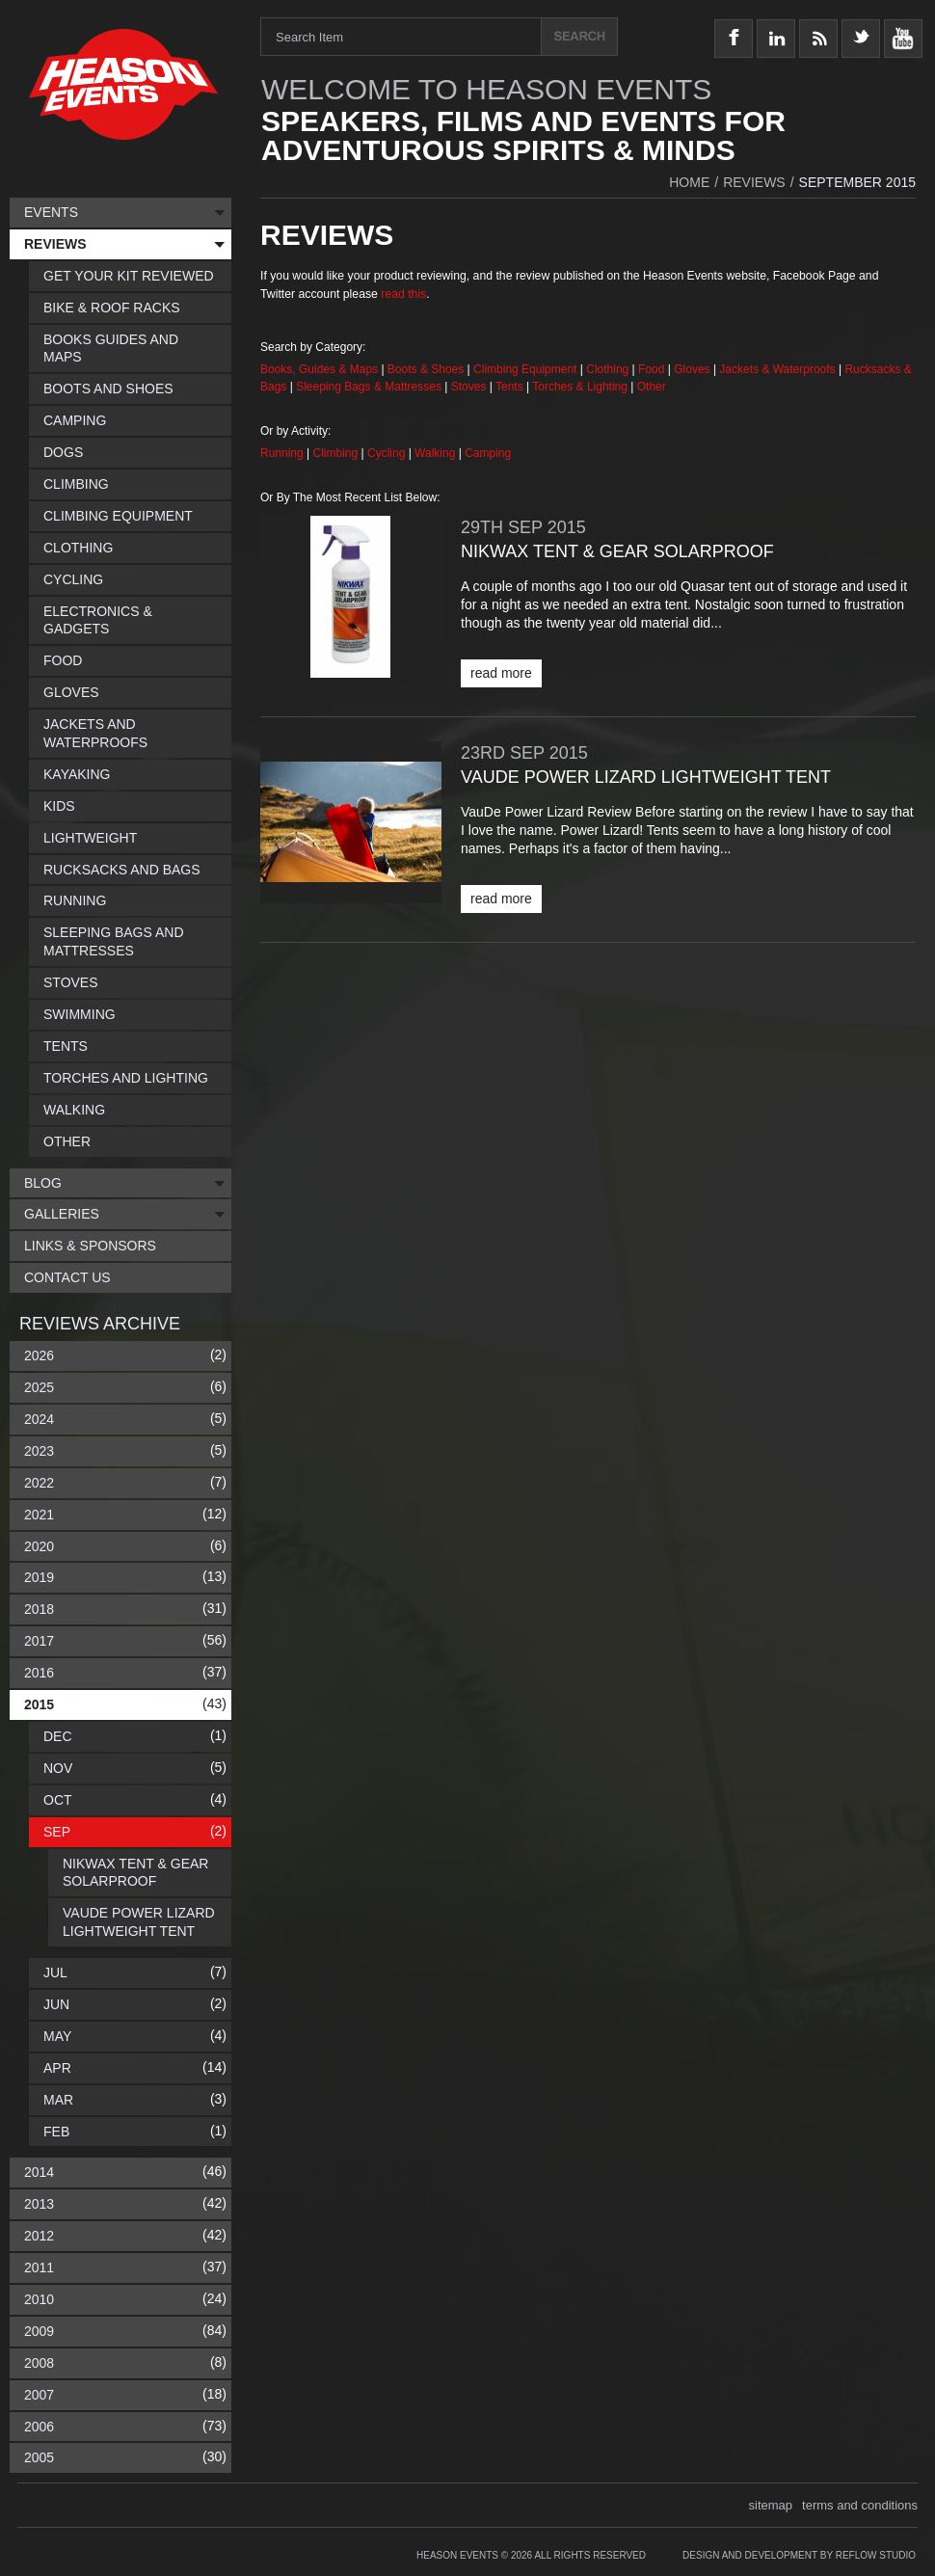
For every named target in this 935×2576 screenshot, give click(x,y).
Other (651, 386)
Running (283, 453)
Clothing (608, 369)
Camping (488, 453)
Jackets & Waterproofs (777, 369)
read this (403, 294)
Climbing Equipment (524, 369)
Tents (510, 386)
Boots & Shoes (425, 369)
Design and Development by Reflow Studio (799, 2555)
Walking (436, 453)
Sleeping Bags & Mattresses (368, 386)
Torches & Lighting (580, 386)
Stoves (470, 386)
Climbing (337, 453)
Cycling (388, 453)
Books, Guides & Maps (319, 369)
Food (653, 369)
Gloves (691, 369)
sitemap (771, 2505)
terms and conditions (860, 2505)
